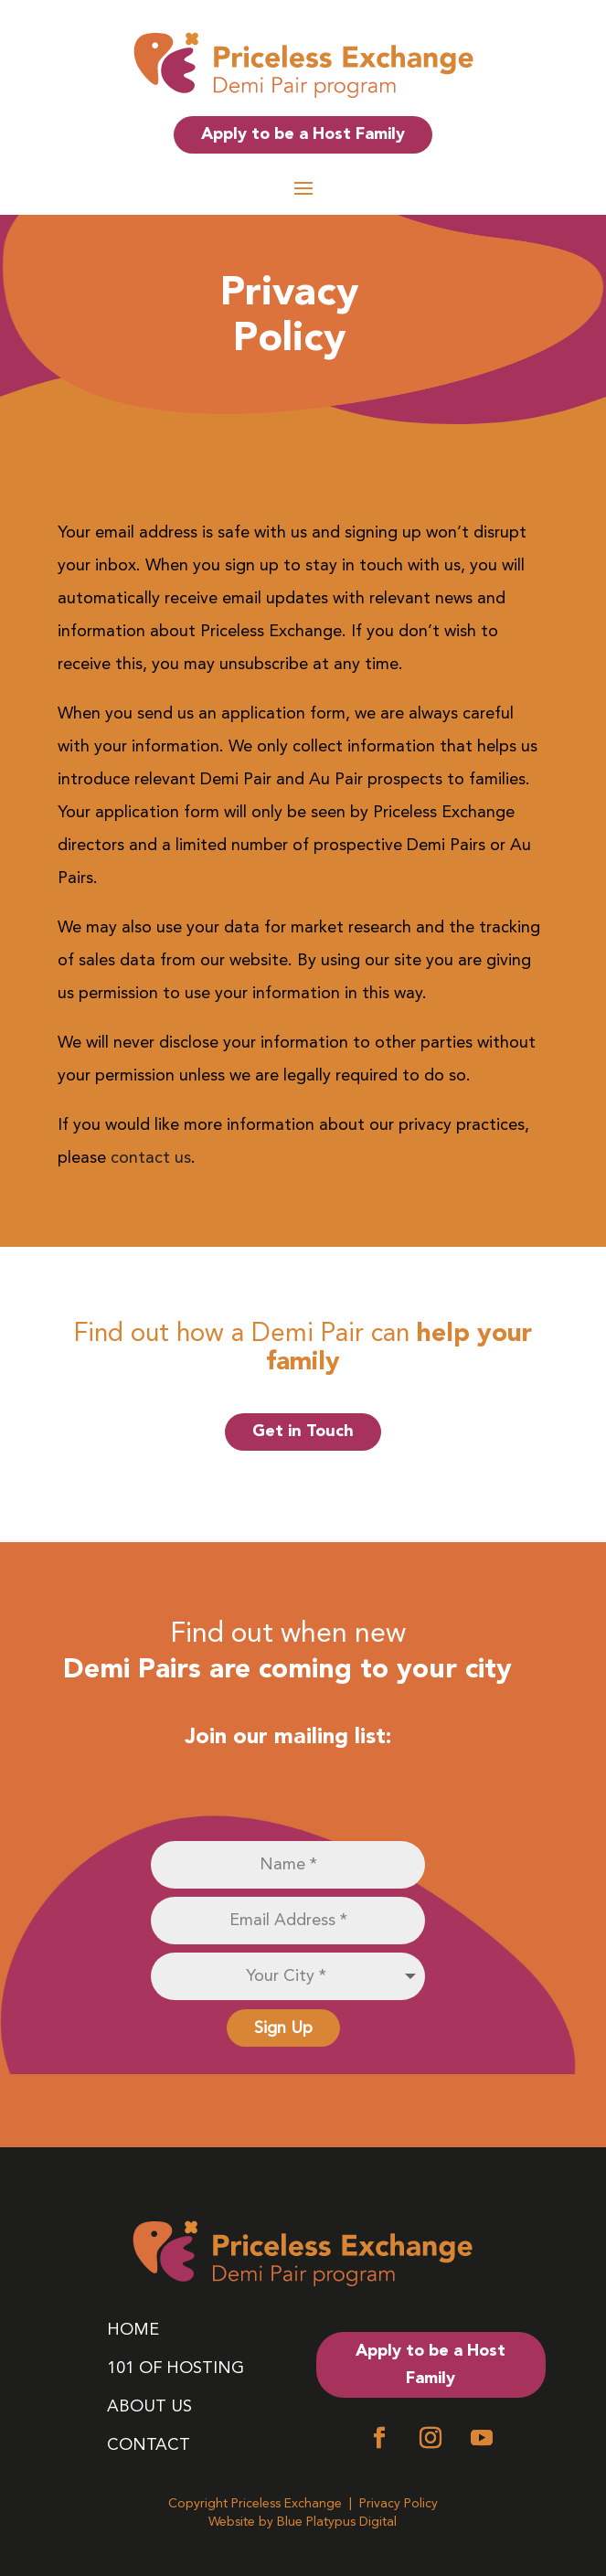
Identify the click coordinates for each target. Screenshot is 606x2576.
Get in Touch (303, 1431)
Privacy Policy (398, 2503)
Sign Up (283, 2027)
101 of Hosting (175, 2370)
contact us (151, 1157)
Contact (148, 2447)
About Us (149, 2409)
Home (133, 2332)
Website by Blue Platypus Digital (302, 2521)
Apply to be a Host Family (303, 134)
